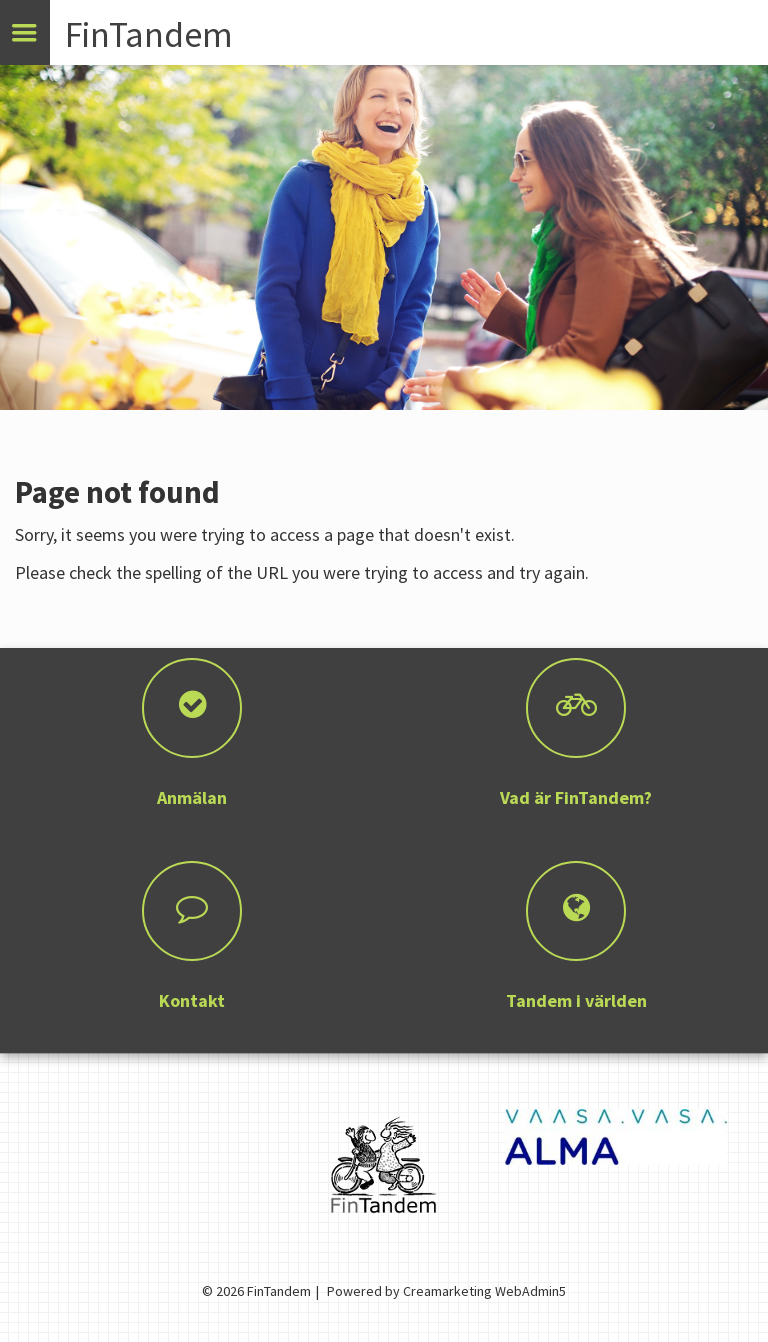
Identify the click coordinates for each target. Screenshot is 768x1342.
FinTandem (149, 34)
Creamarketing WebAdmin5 (484, 1291)
